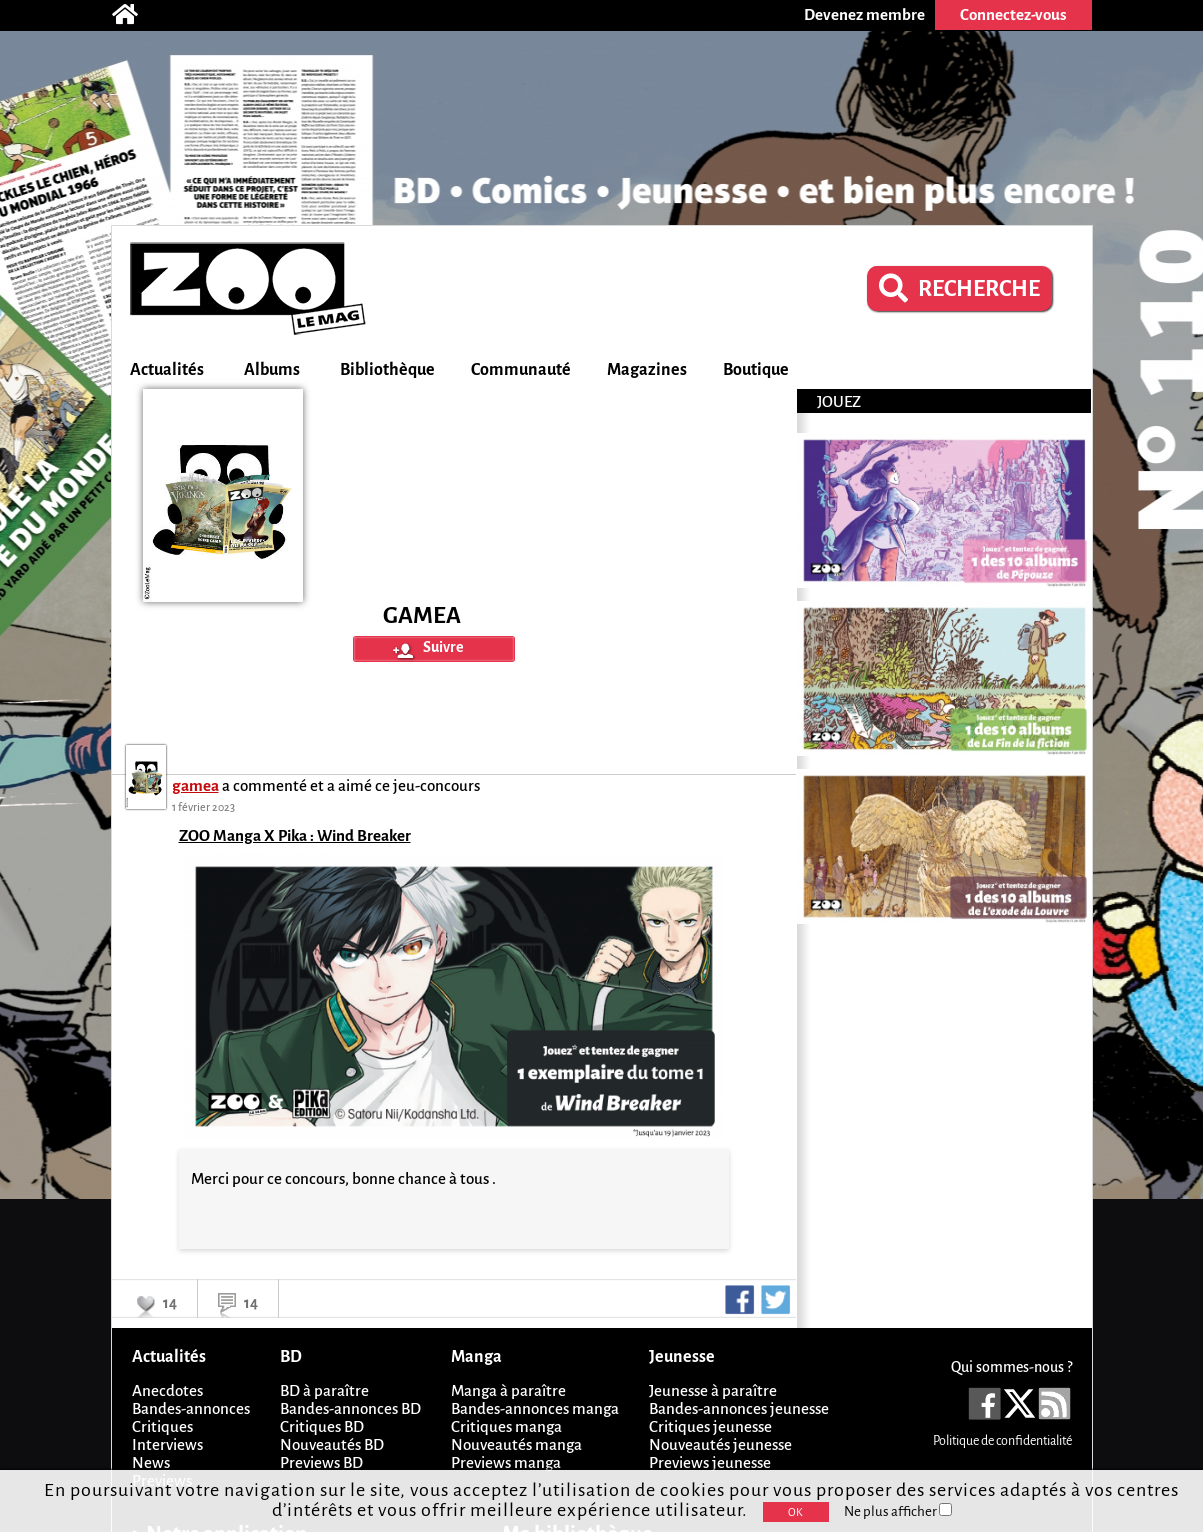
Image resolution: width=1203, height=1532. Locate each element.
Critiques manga (506, 1426)
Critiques (162, 1426)
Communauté (521, 370)
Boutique (756, 370)
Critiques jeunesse (710, 1426)
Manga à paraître (508, 1390)
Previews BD (321, 1462)
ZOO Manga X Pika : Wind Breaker (295, 835)
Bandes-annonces (191, 1408)
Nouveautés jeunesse (720, 1444)
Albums (272, 370)
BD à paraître (324, 1390)
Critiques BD (322, 1426)
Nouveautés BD (332, 1444)
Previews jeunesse (710, 1462)
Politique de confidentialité (1002, 1441)
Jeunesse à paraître (713, 1390)
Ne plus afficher (898, 1511)
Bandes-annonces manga (535, 1408)
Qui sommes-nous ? (1011, 1367)
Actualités (167, 370)
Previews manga (506, 1462)
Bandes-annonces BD (350, 1408)
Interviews (167, 1444)
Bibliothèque (387, 370)
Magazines (647, 370)
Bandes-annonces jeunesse (739, 1408)
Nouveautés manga (516, 1444)
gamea (195, 785)
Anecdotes (167, 1390)
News (151, 1462)
